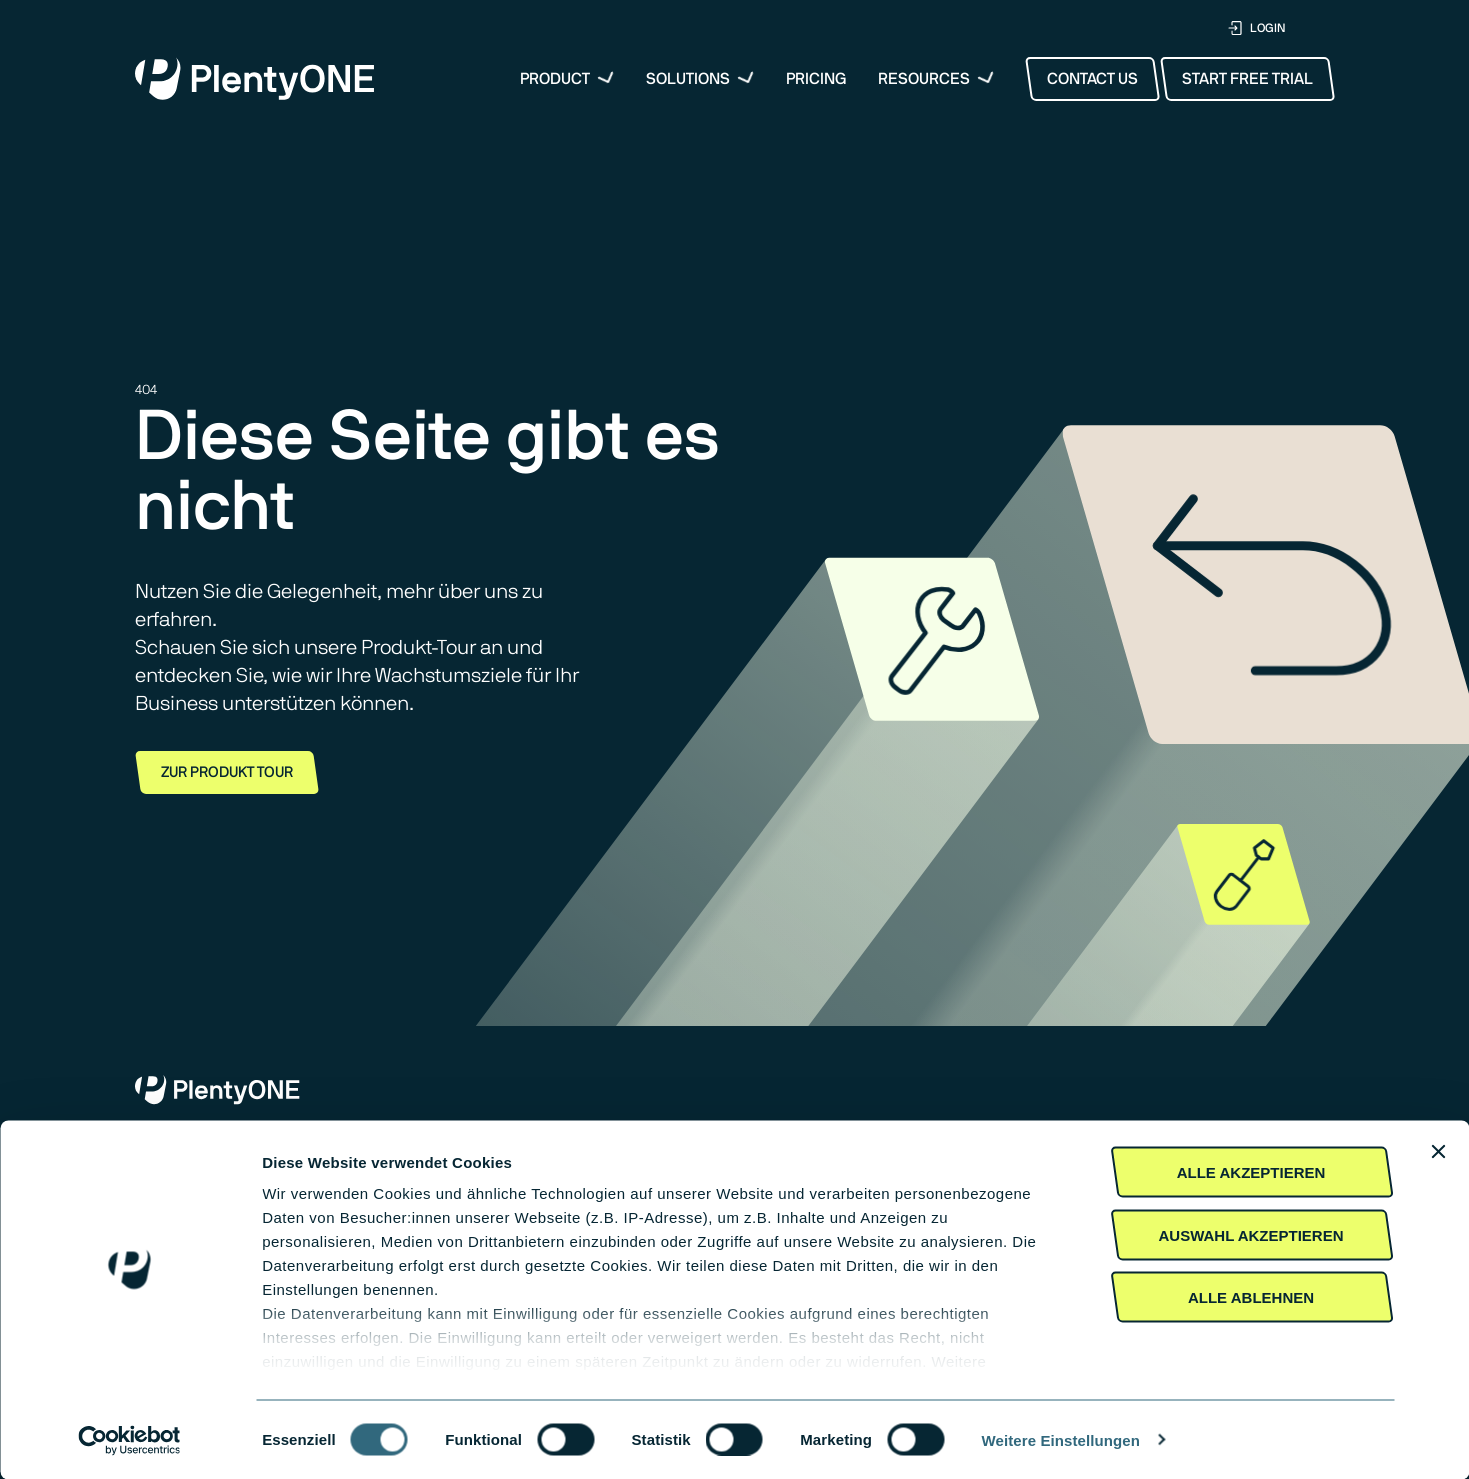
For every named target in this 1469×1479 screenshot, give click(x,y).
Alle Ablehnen (1251, 1297)
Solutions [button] (688, 79)
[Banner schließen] (1438, 1152)
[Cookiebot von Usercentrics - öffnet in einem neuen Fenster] (129, 1440)
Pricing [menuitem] (816, 79)
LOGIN (1256, 28)
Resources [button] (924, 79)
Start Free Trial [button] (1247, 79)
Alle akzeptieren (1251, 1172)
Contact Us (1092, 79)
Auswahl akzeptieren (1250, 1234)
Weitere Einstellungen (1061, 1439)
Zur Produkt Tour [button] (227, 772)
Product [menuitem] (555, 79)
